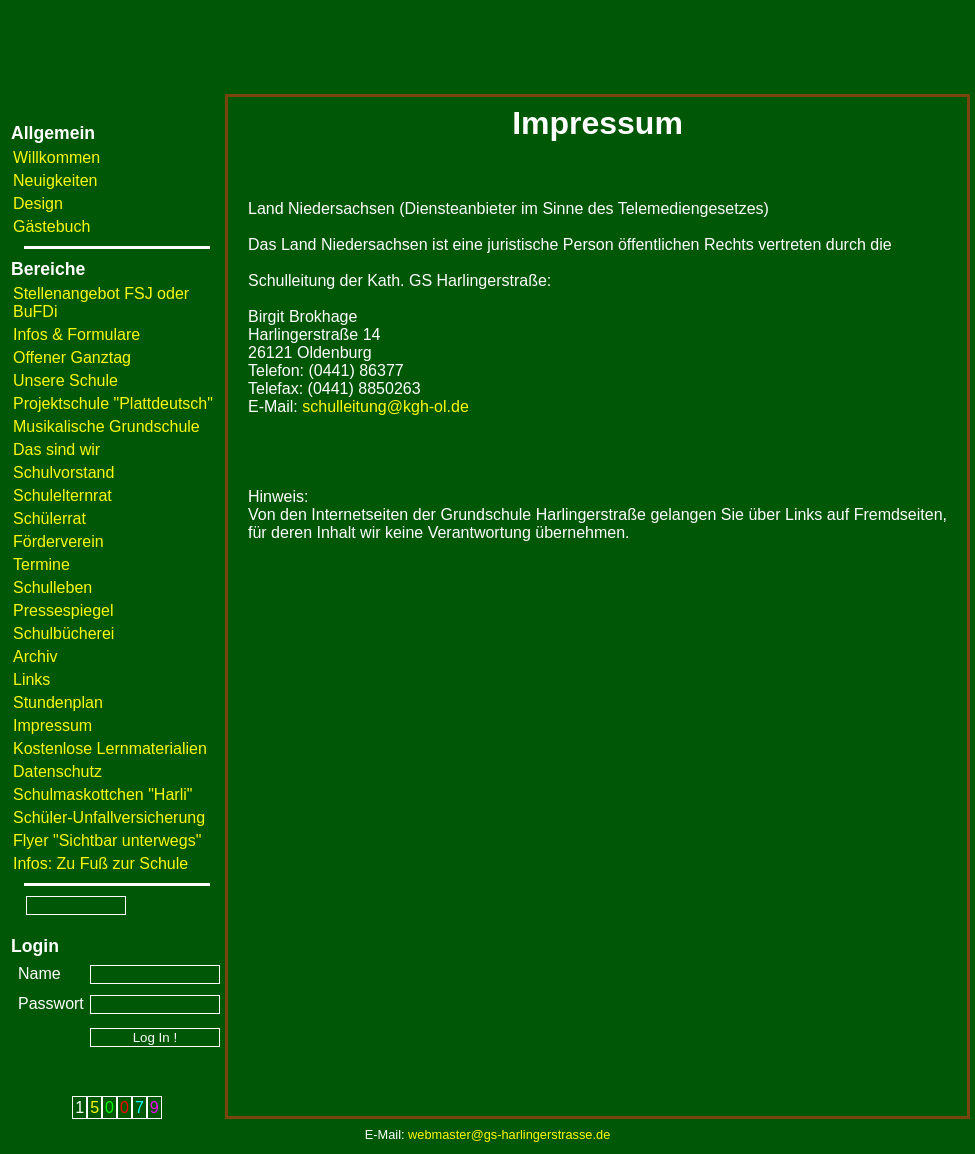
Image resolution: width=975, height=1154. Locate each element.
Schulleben (52, 587)
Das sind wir (56, 449)
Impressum (52, 725)
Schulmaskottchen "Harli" (102, 794)
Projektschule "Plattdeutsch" (113, 403)
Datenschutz (57, 771)
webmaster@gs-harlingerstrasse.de (509, 1134)
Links (31, 679)
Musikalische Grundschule (106, 426)
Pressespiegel (63, 610)
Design (38, 203)
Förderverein (58, 541)
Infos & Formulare (76, 334)
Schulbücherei (63, 633)
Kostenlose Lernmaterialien (110, 748)
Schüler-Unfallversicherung (109, 817)
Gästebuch (51, 226)
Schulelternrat (62, 495)
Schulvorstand (63, 472)
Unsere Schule (65, 380)
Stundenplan (58, 702)
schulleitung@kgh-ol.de (385, 406)
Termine (41, 564)
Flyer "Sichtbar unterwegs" (107, 840)
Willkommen (56, 157)
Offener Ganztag (72, 357)
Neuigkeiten (55, 180)
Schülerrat (49, 518)
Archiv (35, 656)
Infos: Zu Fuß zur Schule (100, 863)
